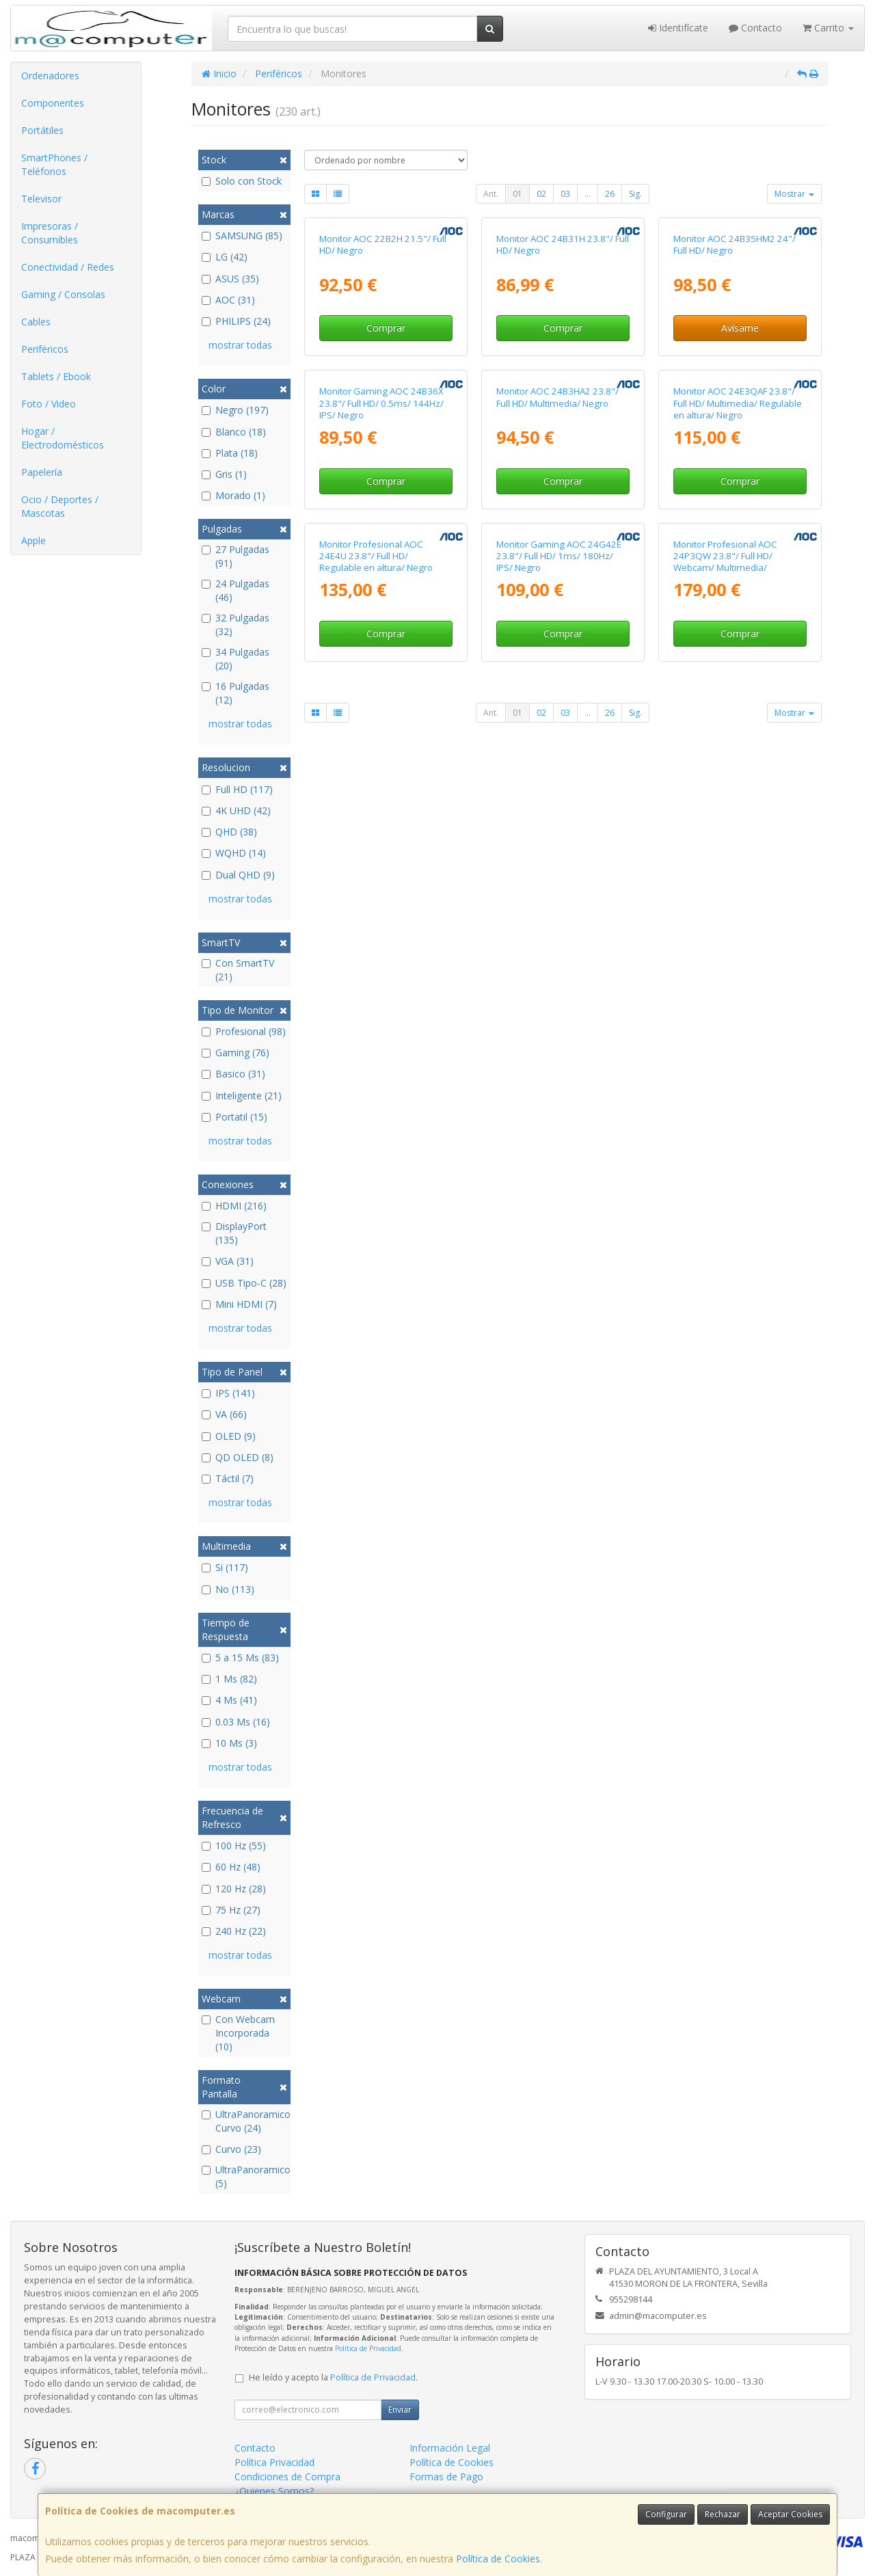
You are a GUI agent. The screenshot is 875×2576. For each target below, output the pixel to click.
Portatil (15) (234, 1116)
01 (517, 194)
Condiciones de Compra (287, 2476)
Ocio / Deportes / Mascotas (59, 506)
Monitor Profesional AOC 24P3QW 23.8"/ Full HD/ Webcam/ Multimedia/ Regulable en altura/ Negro (730, 937)
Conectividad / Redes (67, 266)
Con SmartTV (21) (238, 969)
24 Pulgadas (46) (235, 590)
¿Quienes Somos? (274, 2490)
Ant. (490, 194)
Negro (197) (235, 409)
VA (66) (224, 1414)
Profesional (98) (244, 1031)
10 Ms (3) (229, 1742)
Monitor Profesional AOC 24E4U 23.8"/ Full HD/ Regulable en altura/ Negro (376, 931)
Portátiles (42, 130)
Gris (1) (224, 474)
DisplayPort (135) (234, 1233)
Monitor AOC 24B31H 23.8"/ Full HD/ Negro (562, 369)
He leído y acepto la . (333, 2377)
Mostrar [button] (794, 194)
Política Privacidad (274, 2462)
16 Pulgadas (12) (235, 693)
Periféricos (44, 349)
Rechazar (722, 2514)
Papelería (41, 472)
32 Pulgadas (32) (235, 624)
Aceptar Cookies (790, 2514)
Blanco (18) (234, 431)
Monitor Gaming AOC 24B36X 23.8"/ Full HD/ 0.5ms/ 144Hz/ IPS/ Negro (381, 653)
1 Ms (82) (229, 1678)
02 (541, 194)
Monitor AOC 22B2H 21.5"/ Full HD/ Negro (382, 369)
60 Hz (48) (231, 1866)
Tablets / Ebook (56, 376)
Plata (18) (230, 452)
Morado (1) (233, 495)
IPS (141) (228, 1392)
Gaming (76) (235, 1052)
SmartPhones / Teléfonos (54, 164)
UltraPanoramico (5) (244, 2176)
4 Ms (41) (229, 1699)
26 (610, 194)
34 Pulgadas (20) (235, 658)
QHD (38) (229, 831)
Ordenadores (50, 75)
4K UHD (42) (236, 810)
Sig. (635, 194)
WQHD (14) (234, 852)
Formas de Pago (446, 2476)
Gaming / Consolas (63, 294)
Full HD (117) (237, 789)
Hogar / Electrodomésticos (62, 438)
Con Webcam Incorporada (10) (238, 2033)
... (587, 194)
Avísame (740, 452)
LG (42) (224, 256)
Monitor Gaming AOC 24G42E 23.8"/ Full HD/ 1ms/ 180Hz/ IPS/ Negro (558, 931)
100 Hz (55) (234, 1845)
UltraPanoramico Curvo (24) (244, 2121)
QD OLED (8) (237, 1457)
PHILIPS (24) (236, 320)
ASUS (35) (230, 278)
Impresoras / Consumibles (49, 232)
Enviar (400, 2409)
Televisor (41, 198)
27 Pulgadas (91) (235, 556)
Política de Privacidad (368, 2348)
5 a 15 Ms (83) (240, 1657)
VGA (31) (228, 1261)
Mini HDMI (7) (239, 1304)
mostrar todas (240, 344)
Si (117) (225, 1567)
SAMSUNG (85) (242, 235)
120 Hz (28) (234, 1888)
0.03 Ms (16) (236, 1721)
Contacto (755, 27)
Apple (33, 540)
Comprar (385, 452)
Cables (36, 321)
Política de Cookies (498, 2558)
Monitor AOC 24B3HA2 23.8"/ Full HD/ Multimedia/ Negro (557, 647)
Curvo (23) (231, 2149)
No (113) (228, 1589)
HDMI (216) (234, 1205)
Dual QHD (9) (238, 874)
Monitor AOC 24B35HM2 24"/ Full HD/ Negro (734, 369)
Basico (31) (233, 1073)
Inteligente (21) (242, 1095)
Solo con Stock (242, 180)
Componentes (52, 102)
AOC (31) (228, 299)
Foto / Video (48, 403)
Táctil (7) (228, 1478)
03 (565, 194)
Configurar (666, 2514)
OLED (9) (229, 1436)
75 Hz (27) (231, 1909)
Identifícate (678, 27)
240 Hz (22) (234, 1930)
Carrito (828, 27)
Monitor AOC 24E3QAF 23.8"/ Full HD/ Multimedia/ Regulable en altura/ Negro (737, 653)
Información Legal (449, 2447)
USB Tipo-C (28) (244, 1282)
